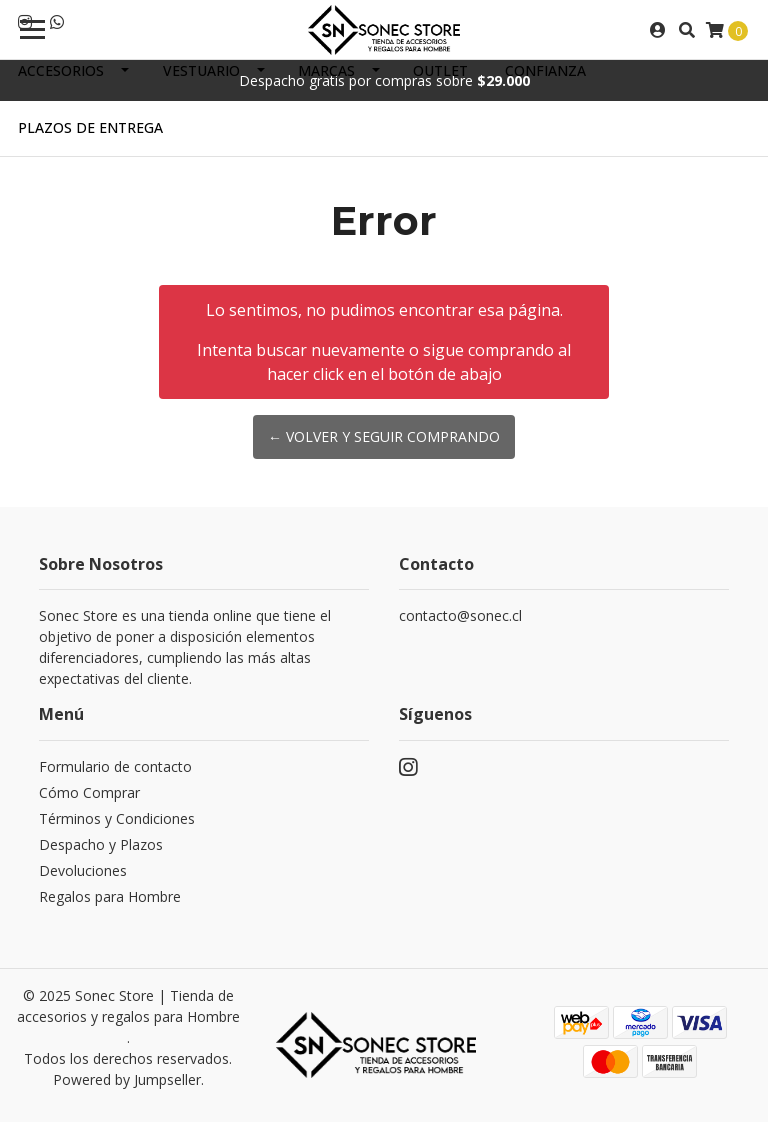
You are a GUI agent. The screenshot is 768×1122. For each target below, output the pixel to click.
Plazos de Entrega (90, 127)
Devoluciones (83, 870)
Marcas (326, 70)
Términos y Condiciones (117, 818)
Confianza (545, 70)
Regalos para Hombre (110, 896)
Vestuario (201, 70)
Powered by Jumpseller (127, 1079)
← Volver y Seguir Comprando (384, 436)
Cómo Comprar (89, 792)
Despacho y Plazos (101, 844)
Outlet (440, 70)
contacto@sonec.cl (460, 615)
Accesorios (61, 70)
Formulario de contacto (115, 766)
